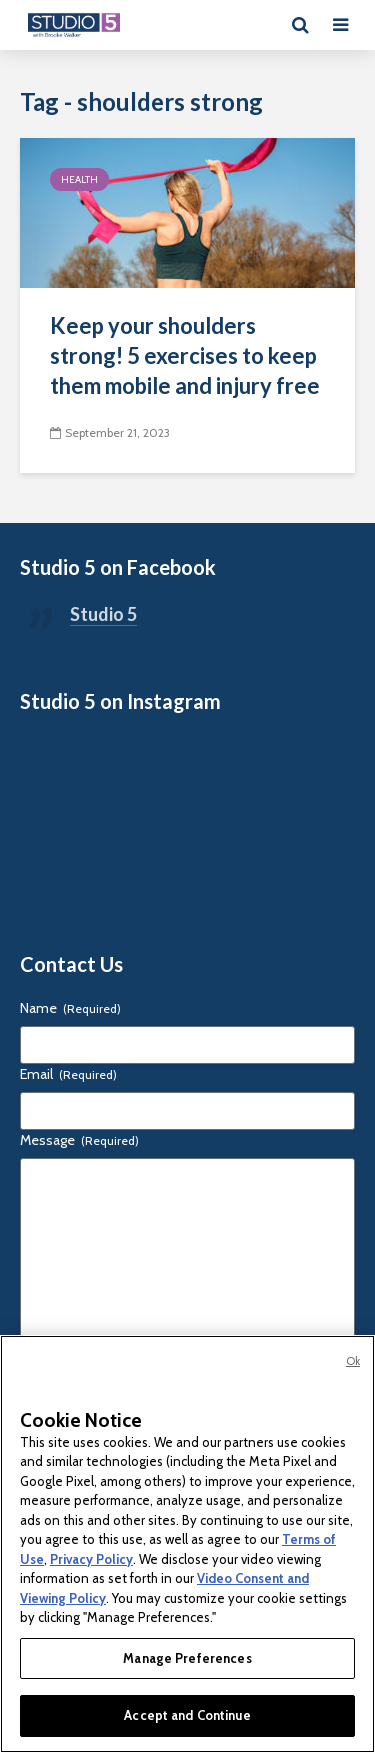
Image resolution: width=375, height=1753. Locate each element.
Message (79, 1140)
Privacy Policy (91, 1559)
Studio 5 (103, 614)
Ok (353, 1361)
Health (79, 179)
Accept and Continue (187, 1715)
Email (68, 1074)
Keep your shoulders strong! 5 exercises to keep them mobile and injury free (185, 355)
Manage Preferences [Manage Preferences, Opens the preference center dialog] (187, 1658)
